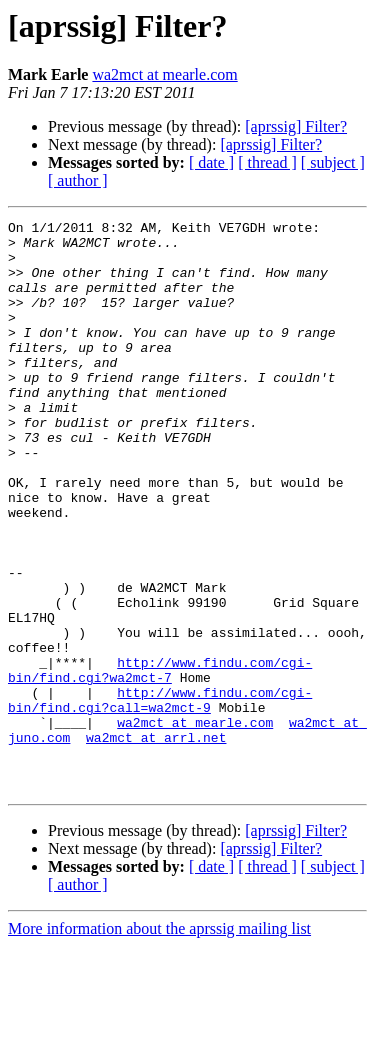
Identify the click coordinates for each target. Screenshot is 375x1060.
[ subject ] (333, 162)
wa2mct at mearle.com (164, 74)
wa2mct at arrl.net (156, 842)
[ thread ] (267, 162)
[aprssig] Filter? (296, 126)
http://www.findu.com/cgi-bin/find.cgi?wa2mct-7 (160, 761)
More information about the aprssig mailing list (159, 1042)
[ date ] (211, 162)
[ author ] (78, 180)
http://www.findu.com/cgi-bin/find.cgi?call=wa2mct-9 (160, 797)
